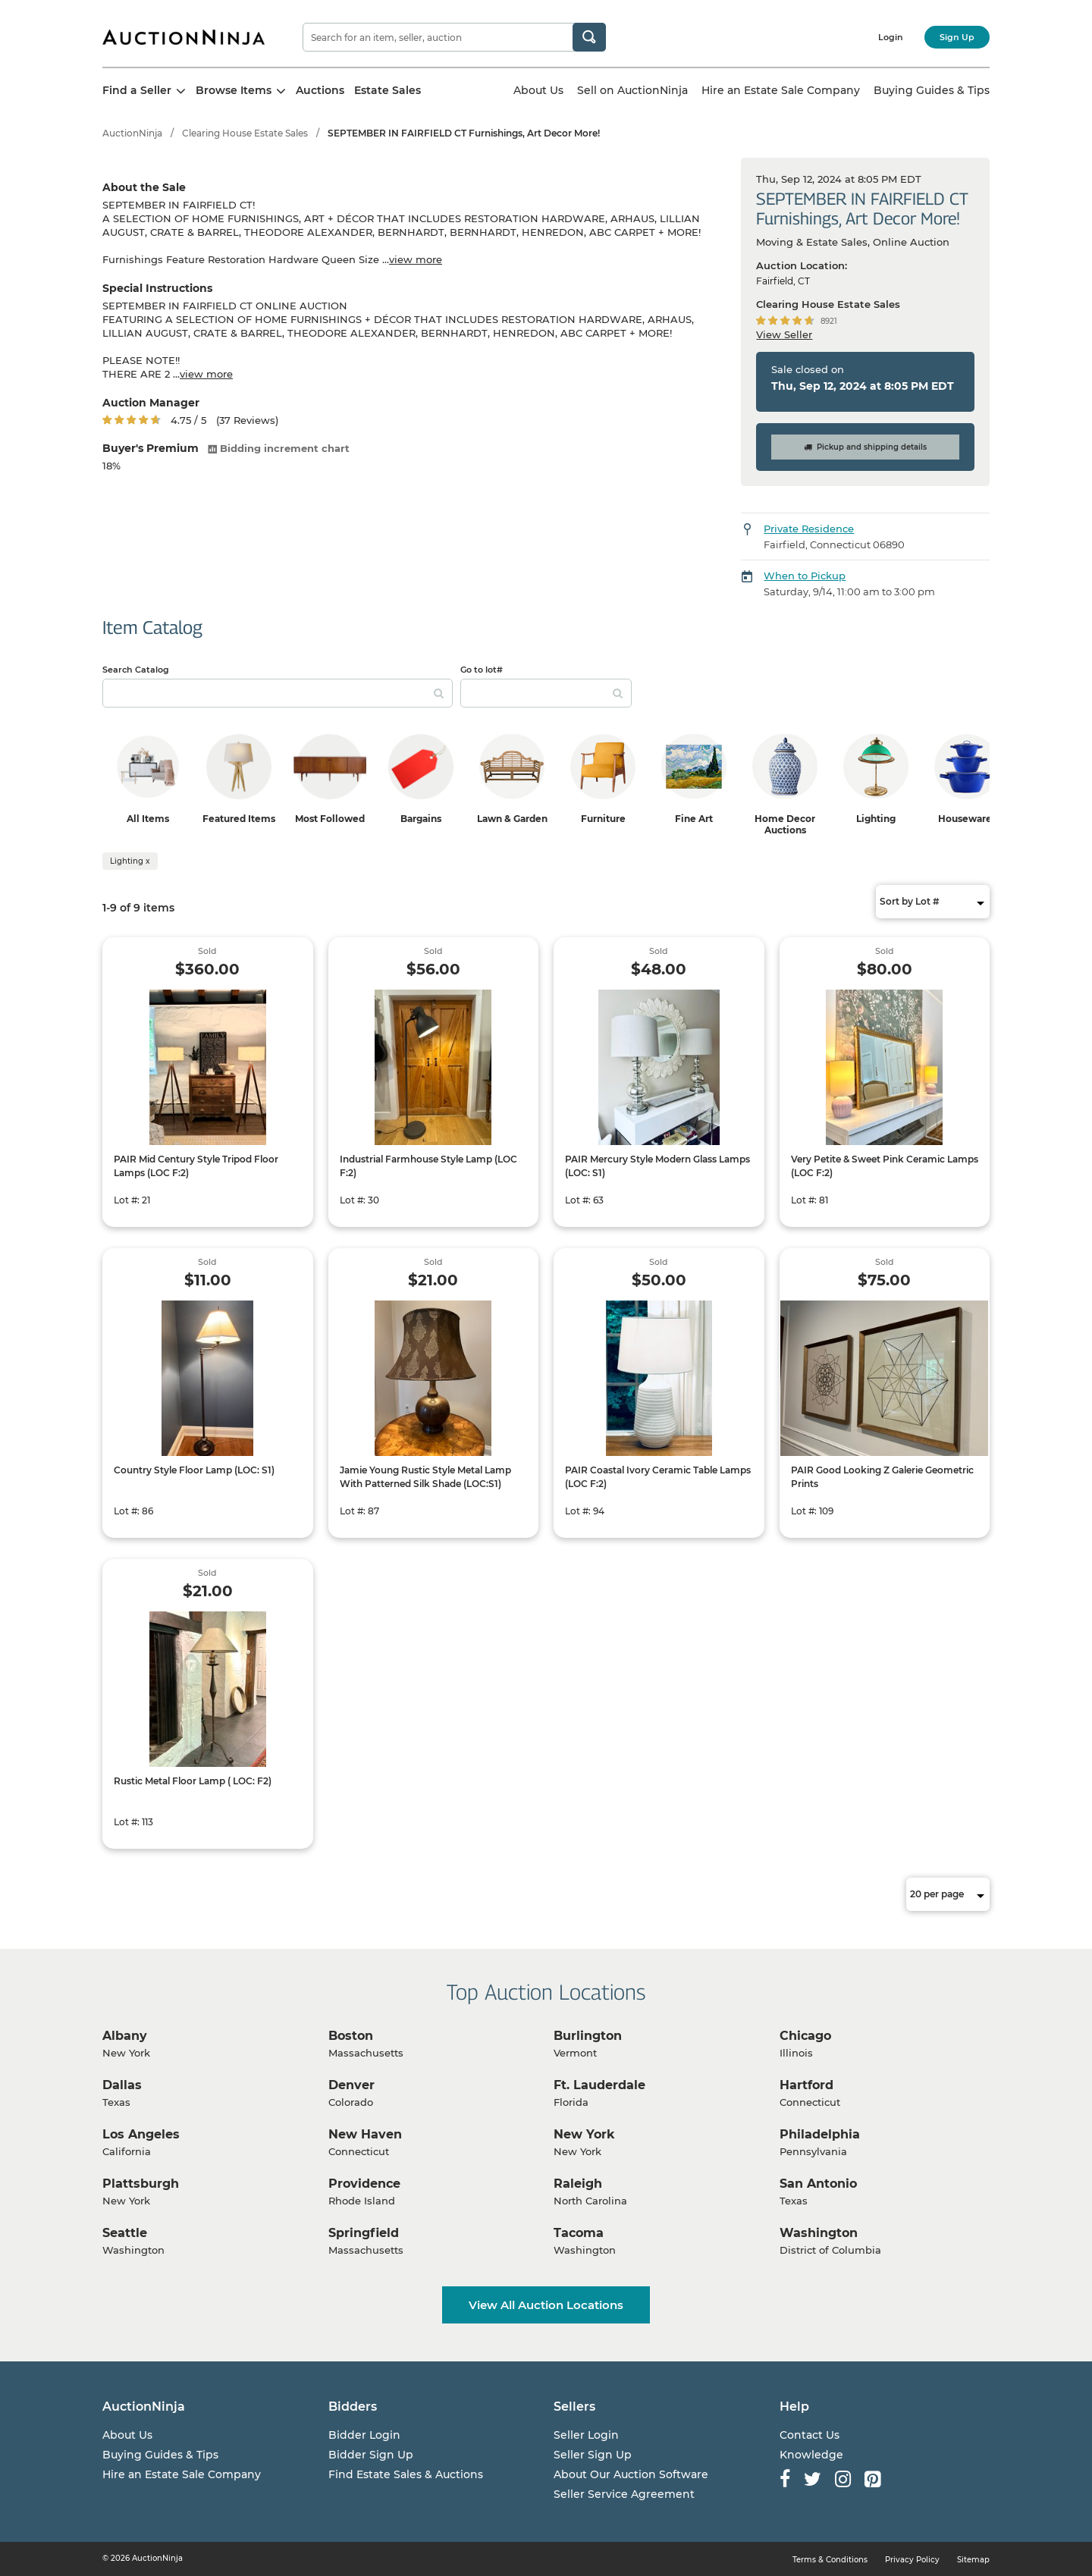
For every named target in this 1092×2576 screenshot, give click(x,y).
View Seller (784, 334)
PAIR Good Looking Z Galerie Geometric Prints (882, 1476)
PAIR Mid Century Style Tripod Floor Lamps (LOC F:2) (196, 1165)
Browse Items (241, 90)
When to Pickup (805, 575)
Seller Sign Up (593, 2454)
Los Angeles (141, 2134)
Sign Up (957, 37)
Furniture (603, 818)
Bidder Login (364, 2435)
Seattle (124, 2233)
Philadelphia (820, 2134)
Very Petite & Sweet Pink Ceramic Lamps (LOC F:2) (884, 1165)
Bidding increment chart (279, 448)
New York (584, 2134)
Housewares (967, 818)
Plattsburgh (140, 2183)
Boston (350, 2035)
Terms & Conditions (830, 2560)
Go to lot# (481, 669)
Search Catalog (135, 669)
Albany (124, 2035)
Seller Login (586, 2435)
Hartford (806, 2085)
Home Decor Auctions (785, 824)
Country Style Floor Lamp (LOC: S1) (194, 1470)
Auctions (320, 90)
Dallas (122, 2085)
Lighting (876, 818)
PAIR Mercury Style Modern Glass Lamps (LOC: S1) (657, 1165)
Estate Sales (387, 90)
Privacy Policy (912, 2560)
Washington (819, 2233)
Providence (364, 2183)
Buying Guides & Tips (932, 90)
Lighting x (130, 861)
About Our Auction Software (631, 2474)
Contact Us (809, 2435)
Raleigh (578, 2183)
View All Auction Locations (546, 2305)
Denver (351, 2085)
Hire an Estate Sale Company (780, 90)
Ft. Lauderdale (599, 2085)
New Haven (365, 2134)
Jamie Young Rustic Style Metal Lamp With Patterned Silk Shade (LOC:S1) (425, 1476)
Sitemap (973, 2560)
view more (415, 259)
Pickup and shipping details (865, 447)
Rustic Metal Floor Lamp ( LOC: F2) (192, 1781)
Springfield (363, 2233)
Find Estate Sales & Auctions (405, 2474)
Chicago (805, 2035)
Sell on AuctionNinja (632, 90)
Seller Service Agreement (624, 2494)
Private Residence (809, 528)
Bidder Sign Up (370, 2454)
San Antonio (818, 2183)
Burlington (588, 2035)
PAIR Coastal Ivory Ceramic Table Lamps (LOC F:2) (658, 1476)
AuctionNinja (132, 133)
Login (890, 37)
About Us (538, 90)
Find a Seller (144, 90)
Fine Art (694, 818)
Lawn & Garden (512, 818)
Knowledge (811, 2454)
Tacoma (579, 2233)
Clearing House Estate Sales (245, 133)
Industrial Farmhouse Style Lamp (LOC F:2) (428, 1165)
